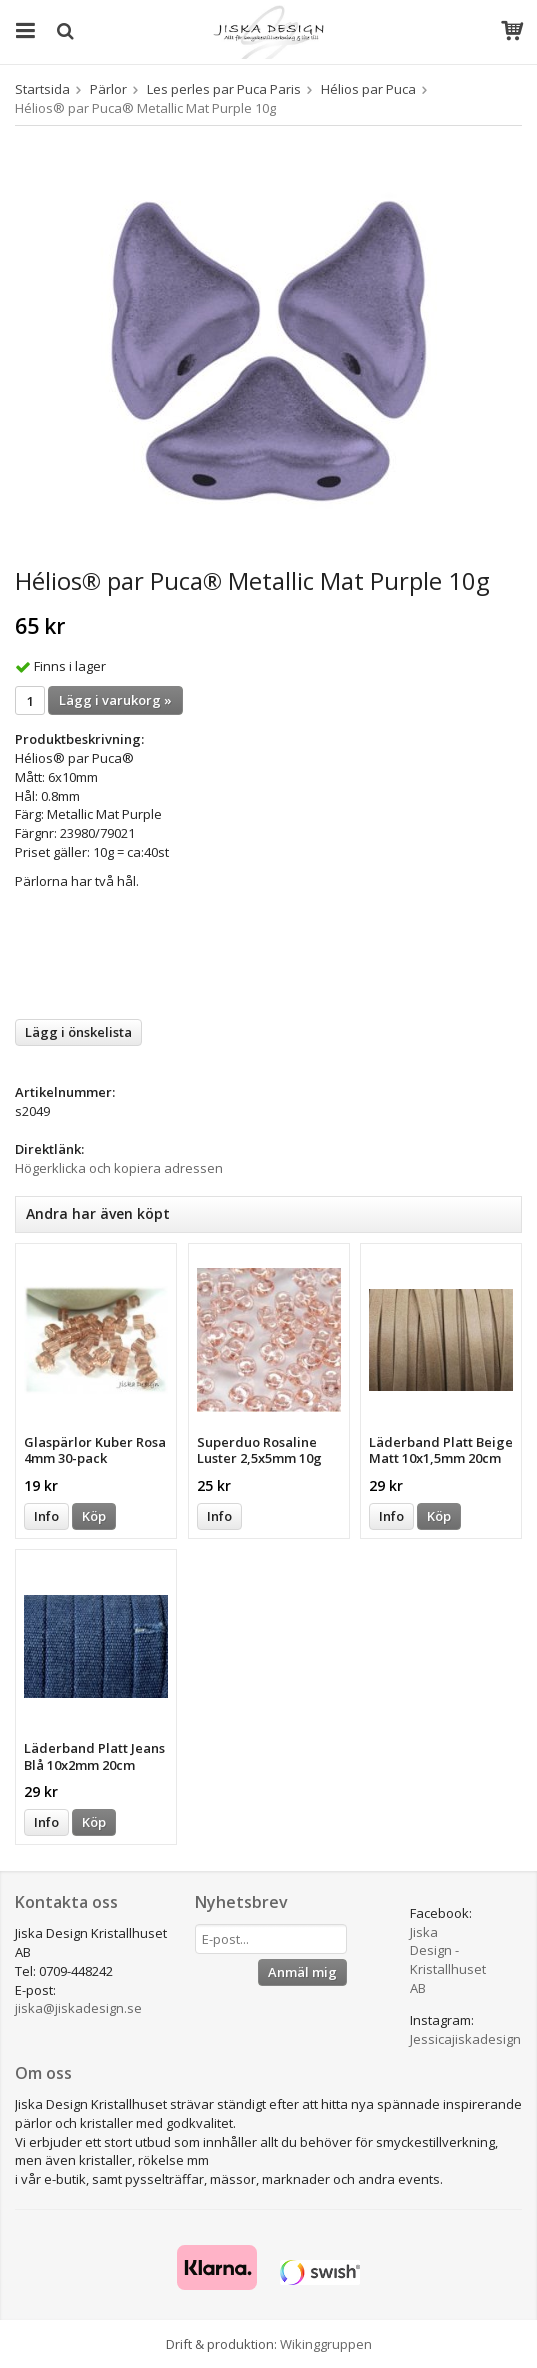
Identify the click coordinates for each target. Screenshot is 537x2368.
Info (46, 1516)
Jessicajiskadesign (465, 2039)
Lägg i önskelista (78, 1032)
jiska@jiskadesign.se (78, 2008)
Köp (94, 1516)
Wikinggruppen (326, 2344)
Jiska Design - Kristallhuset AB (448, 1960)
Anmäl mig (302, 1972)
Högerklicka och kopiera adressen (119, 1168)
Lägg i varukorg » (115, 700)
